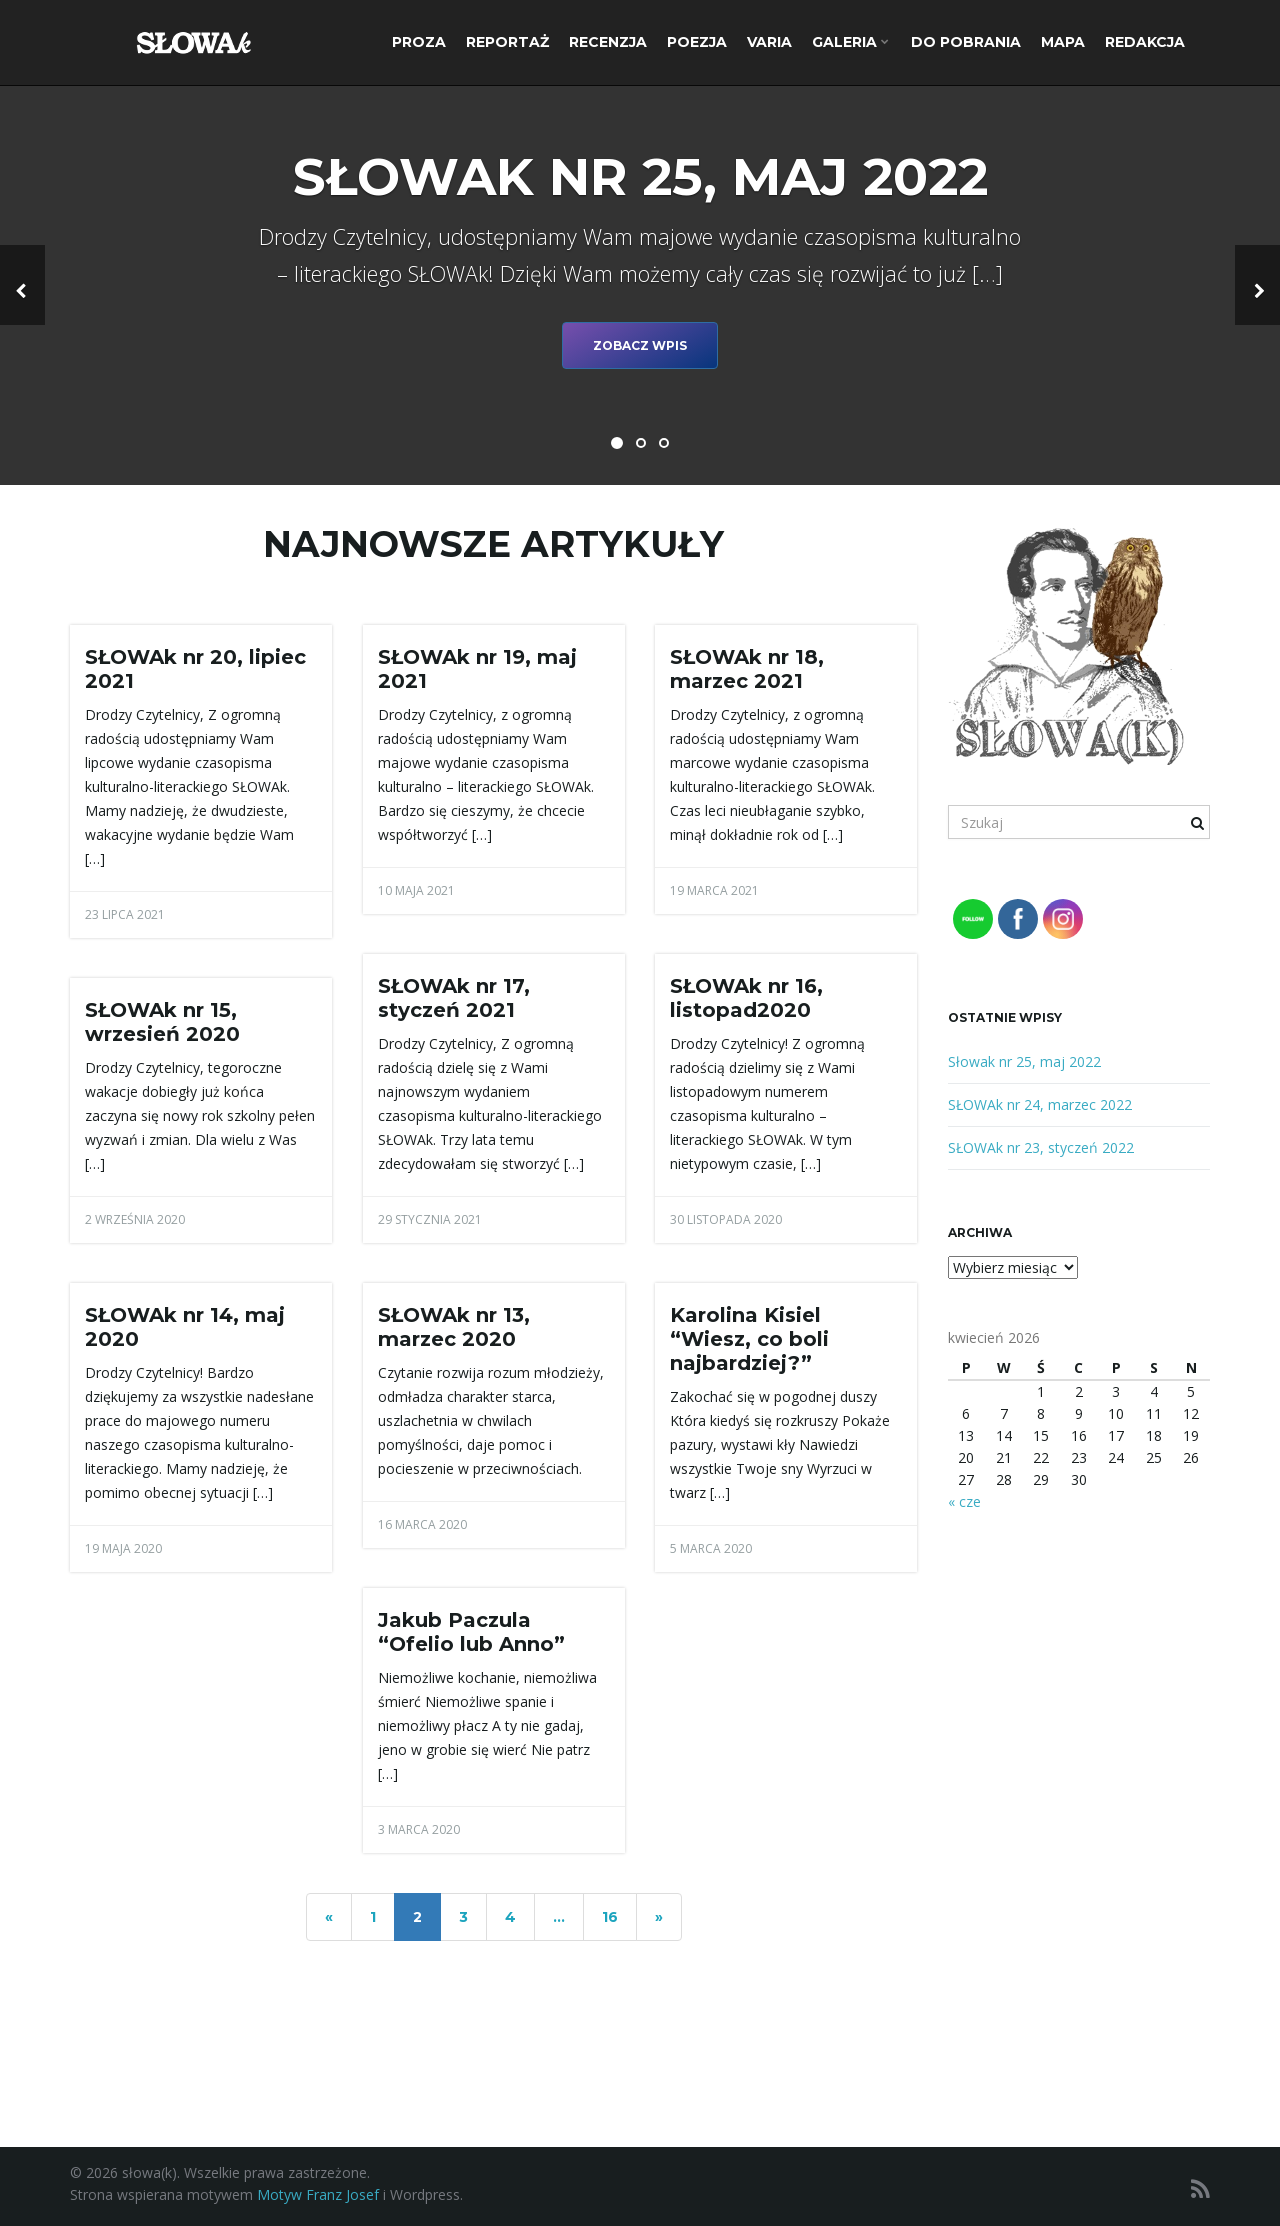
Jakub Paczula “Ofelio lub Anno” (471, 1632)
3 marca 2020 (419, 1829)
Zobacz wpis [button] (640, 345)
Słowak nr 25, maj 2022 (1024, 1061)
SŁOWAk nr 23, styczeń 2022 (1041, 1147)
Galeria (850, 42)
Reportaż (507, 42)
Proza (419, 42)
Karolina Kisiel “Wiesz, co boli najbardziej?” (749, 1339)
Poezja (697, 42)
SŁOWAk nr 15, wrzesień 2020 (162, 1022)
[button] (22, 285)
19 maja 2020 (123, 1548)
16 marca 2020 (422, 1524)
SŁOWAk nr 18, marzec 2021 (747, 669)
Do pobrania (966, 42)
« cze (964, 1501)
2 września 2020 (135, 1219)
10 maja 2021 (416, 890)
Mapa (1063, 42)
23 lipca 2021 (125, 914)
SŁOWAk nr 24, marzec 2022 (1040, 1104)
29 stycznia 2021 (430, 1219)
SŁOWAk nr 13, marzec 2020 (454, 1327)
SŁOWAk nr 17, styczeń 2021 (454, 998)
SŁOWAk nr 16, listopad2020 (746, 998)
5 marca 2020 (711, 1548)
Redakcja (1145, 42)
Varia (769, 42)
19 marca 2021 (714, 890)
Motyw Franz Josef (318, 2194)
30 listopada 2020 (726, 1219)
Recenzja (608, 42)
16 (610, 1917)
